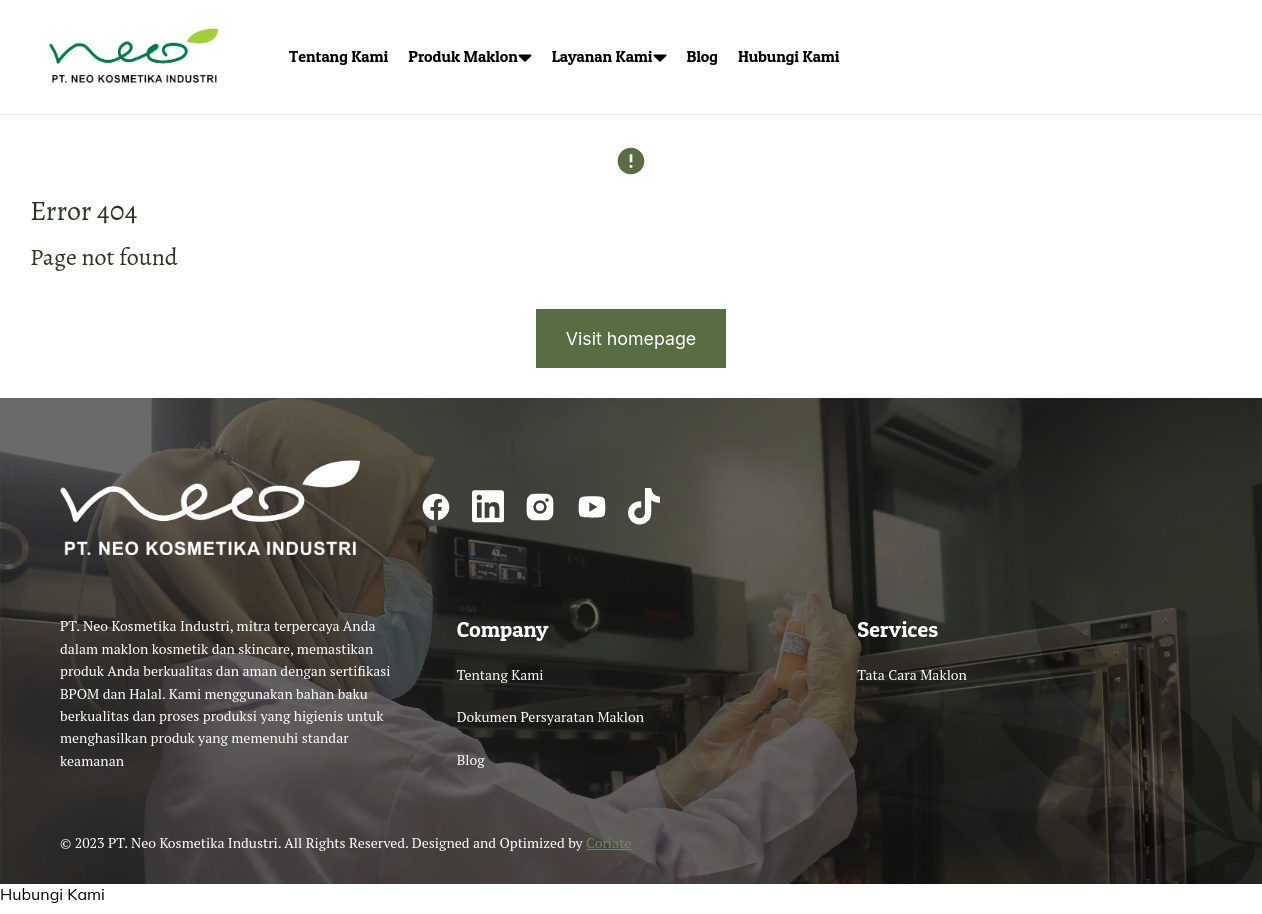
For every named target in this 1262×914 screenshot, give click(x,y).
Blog (471, 765)
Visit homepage (631, 344)
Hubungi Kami (52, 901)
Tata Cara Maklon (912, 681)
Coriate (608, 849)
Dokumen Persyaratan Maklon (550, 723)
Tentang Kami (500, 681)
